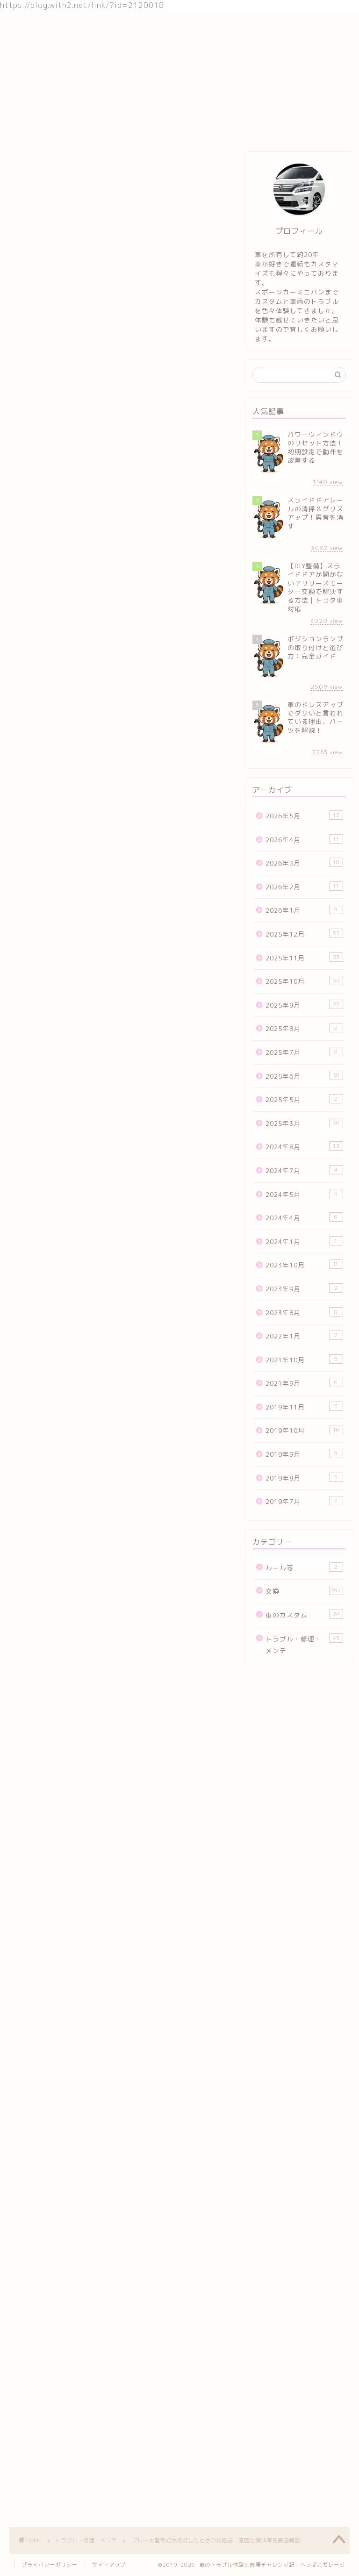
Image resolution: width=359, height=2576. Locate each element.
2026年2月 (304, 886)
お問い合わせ (266, 23)
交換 (69, 23)
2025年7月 (304, 1052)
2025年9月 (304, 1004)
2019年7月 (304, 1501)
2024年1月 (304, 1241)
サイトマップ (109, 2565)
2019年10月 (304, 1430)
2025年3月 (304, 1123)
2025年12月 (304, 933)
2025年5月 (304, 1099)
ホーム (30, 23)
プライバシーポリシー (50, 2565)
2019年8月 (304, 1477)
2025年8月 (304, 1028)
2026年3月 (304, 862)
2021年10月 (304, 1359)
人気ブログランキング (39, 1010)
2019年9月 (304, 1454)
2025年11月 (304, 957)
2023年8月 (304, 1312)
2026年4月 (304, 839)
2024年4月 (304, 1217)
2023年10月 (304, 1264)
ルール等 (304, 1567)
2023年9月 (304, 1288)
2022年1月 (304, 1335)
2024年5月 (304, 1194)
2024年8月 (304, 1146)
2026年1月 (304, 910)
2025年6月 (304, 1075)
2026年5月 (304, 815)
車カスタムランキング (118, 1823)
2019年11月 (304, 1406)
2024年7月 (304, 1170)
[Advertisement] (118, 1920)
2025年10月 (304, 981)
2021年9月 (304, 1383)
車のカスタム (116, 23)
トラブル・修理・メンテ (191, 23)
